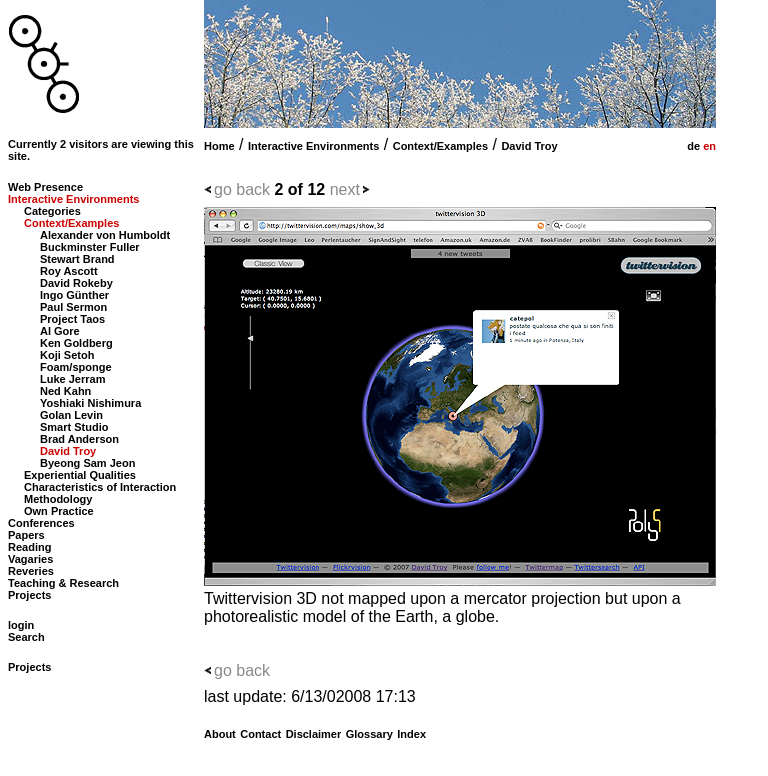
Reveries (31, 571)
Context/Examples (440, 146)
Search (26, 637)
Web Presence (45, 187)
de (692, 146)
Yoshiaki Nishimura (90, 403)
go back (242, 189)
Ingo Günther (74, 295)
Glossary (369, 734)
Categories (52, 211)
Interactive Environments (313, 146)
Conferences (41, 523)
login (21, 625)
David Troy (529, 146)
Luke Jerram (72, 379)
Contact (260, 734)
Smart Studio (74, 427)
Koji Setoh (67, 355)
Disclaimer (314, 734)
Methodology (58, 499)
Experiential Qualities (80, 475)
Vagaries (30, 559)
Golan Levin (71, 415)
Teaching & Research (63, 583)
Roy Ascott (69, 271)
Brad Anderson (79, 439)
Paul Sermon (73, 307)
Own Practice (59, 511)
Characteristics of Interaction (100, 487)
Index (411, 734)
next (345, 189)
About (220, 734)
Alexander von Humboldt (105, 235)
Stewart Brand (77, 259)
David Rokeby (76, 283)
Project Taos (72, 319)
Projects (29, 595)
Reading (29, 547)
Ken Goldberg (76, 343)
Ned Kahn (65, 391)
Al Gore (60, 331)
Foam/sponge (76, 367)
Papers (26, 535)
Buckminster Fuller (90, 247)
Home (219, 146)
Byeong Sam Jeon (87, 463)
